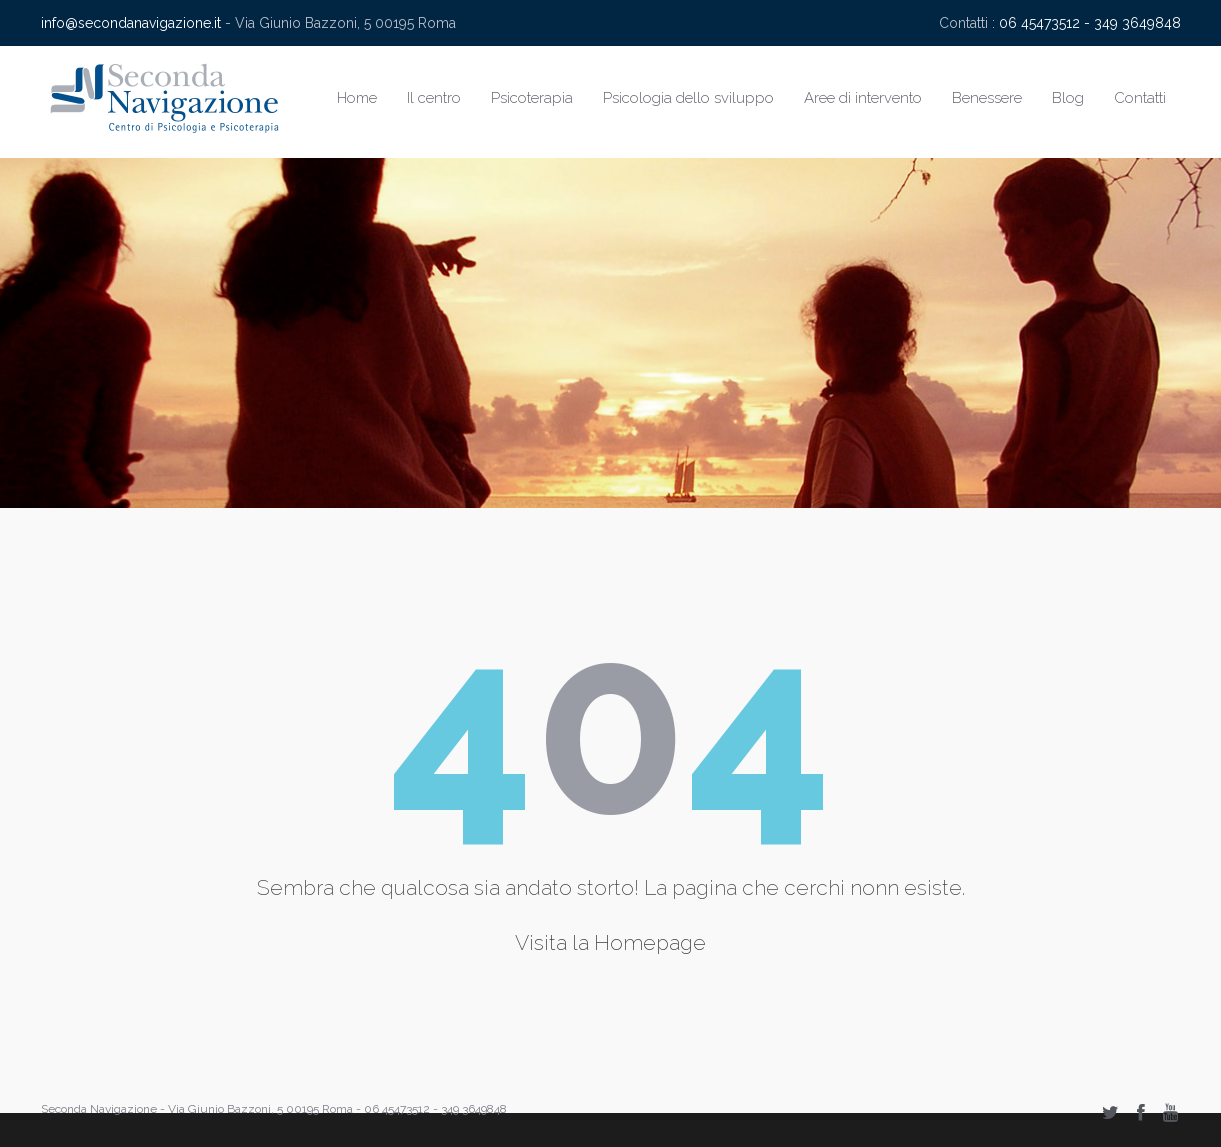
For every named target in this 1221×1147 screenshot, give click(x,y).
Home (357, 98)
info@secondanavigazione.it (131, 23)
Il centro (434, 98)
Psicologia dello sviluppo (688, 98)
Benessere (987, 98)
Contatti (1140, 98)
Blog (1068, 98)
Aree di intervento (863, 98)
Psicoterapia (532, 98)
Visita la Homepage (610, 942)
